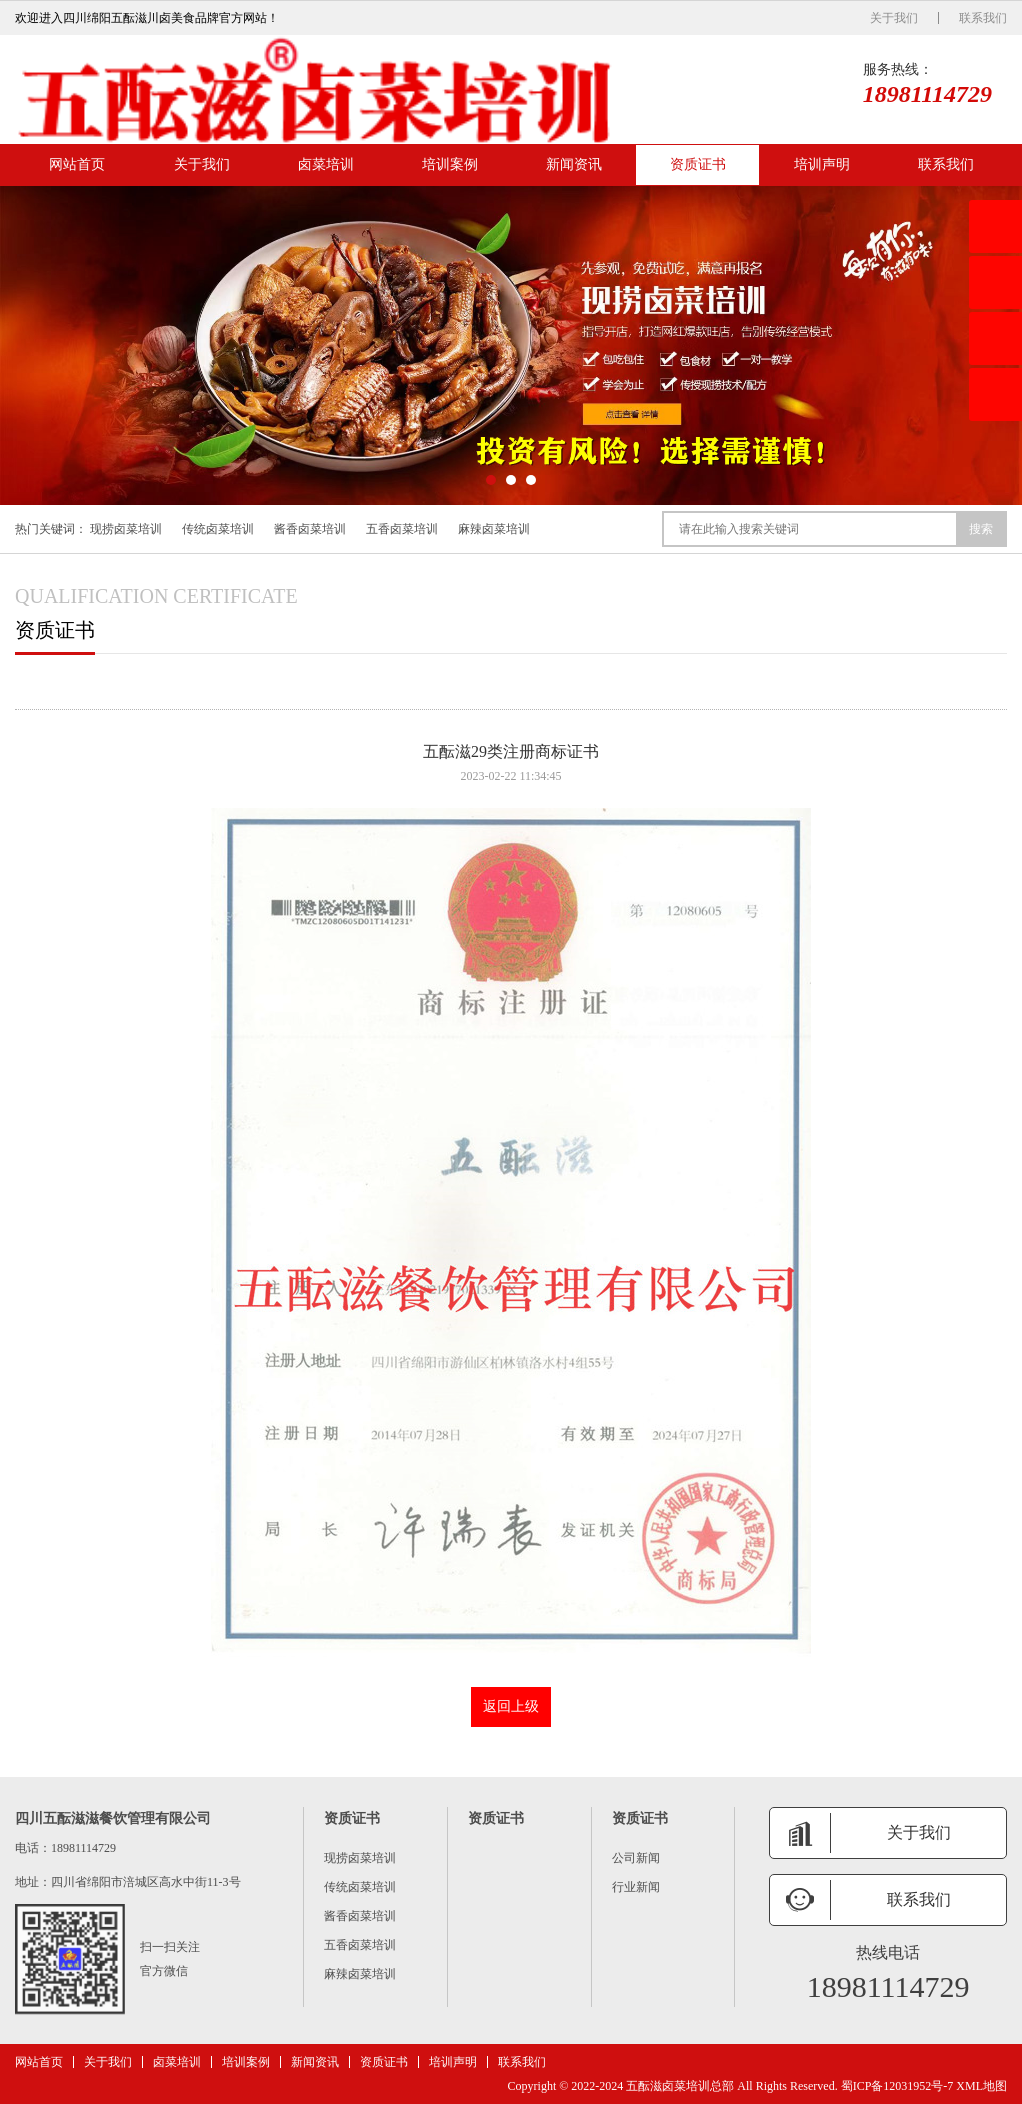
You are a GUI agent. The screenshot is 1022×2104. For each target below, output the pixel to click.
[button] (491, 480)
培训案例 (450, 164)
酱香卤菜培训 (310, 529)
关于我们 (894, 18)
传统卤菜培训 (218, 529)
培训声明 (822, 164)
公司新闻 (636, 1858)
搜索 (981, 529)
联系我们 (983, 18)
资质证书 (698, 164)
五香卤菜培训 (402, 529)
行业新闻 (636, 1887)
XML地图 (981, 2086)
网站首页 (77, 164)
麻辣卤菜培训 (494, 529)
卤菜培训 (326, 164)
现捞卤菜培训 (126, 529)
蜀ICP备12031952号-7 (897, 2086)
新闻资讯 (574, 164)
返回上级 (511, 1706)
